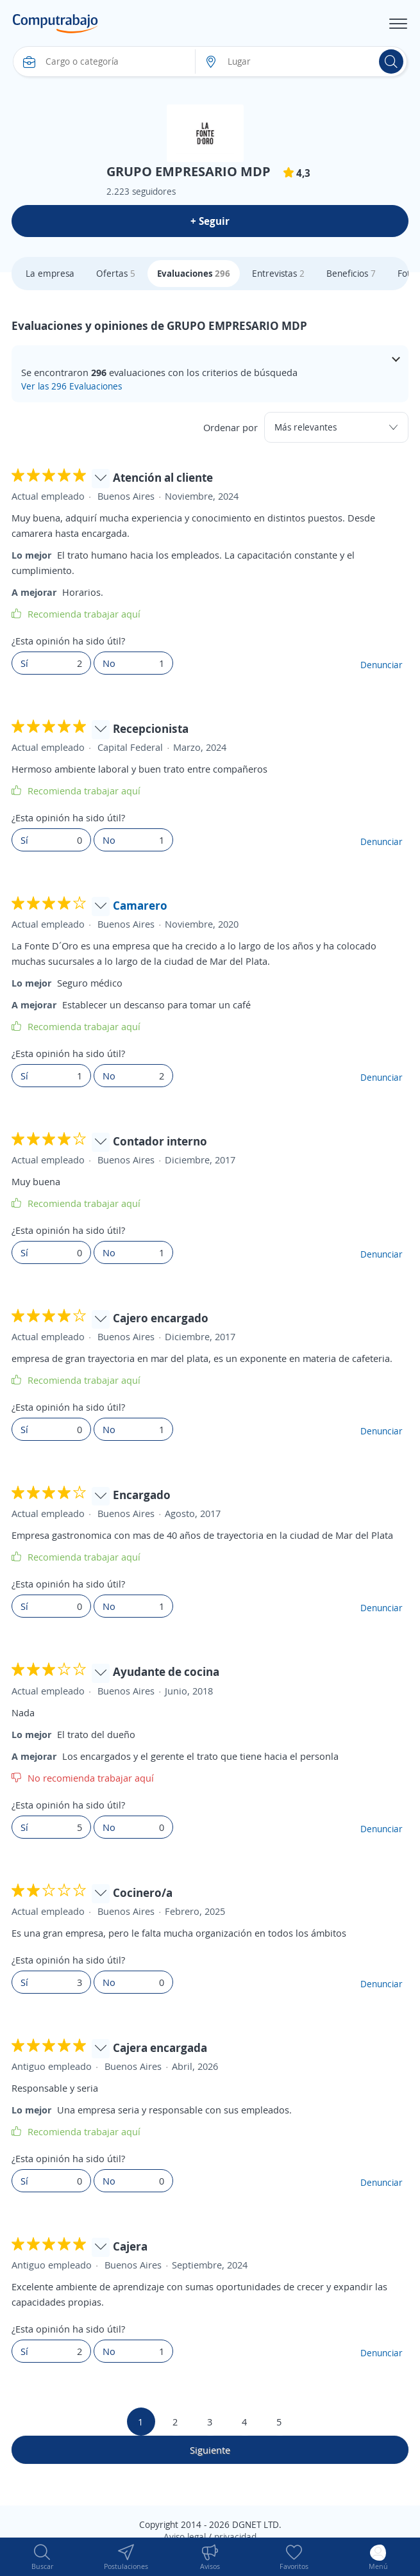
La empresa (50, 273)
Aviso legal (185, 2537)
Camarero (140, 905)
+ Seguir (210, 221)
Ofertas (115, 273)
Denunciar (381, 665)
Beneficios (351, 273)
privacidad (235, 2537)
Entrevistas (278, 273)
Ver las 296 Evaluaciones (71, 386)
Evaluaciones (193, 273)
